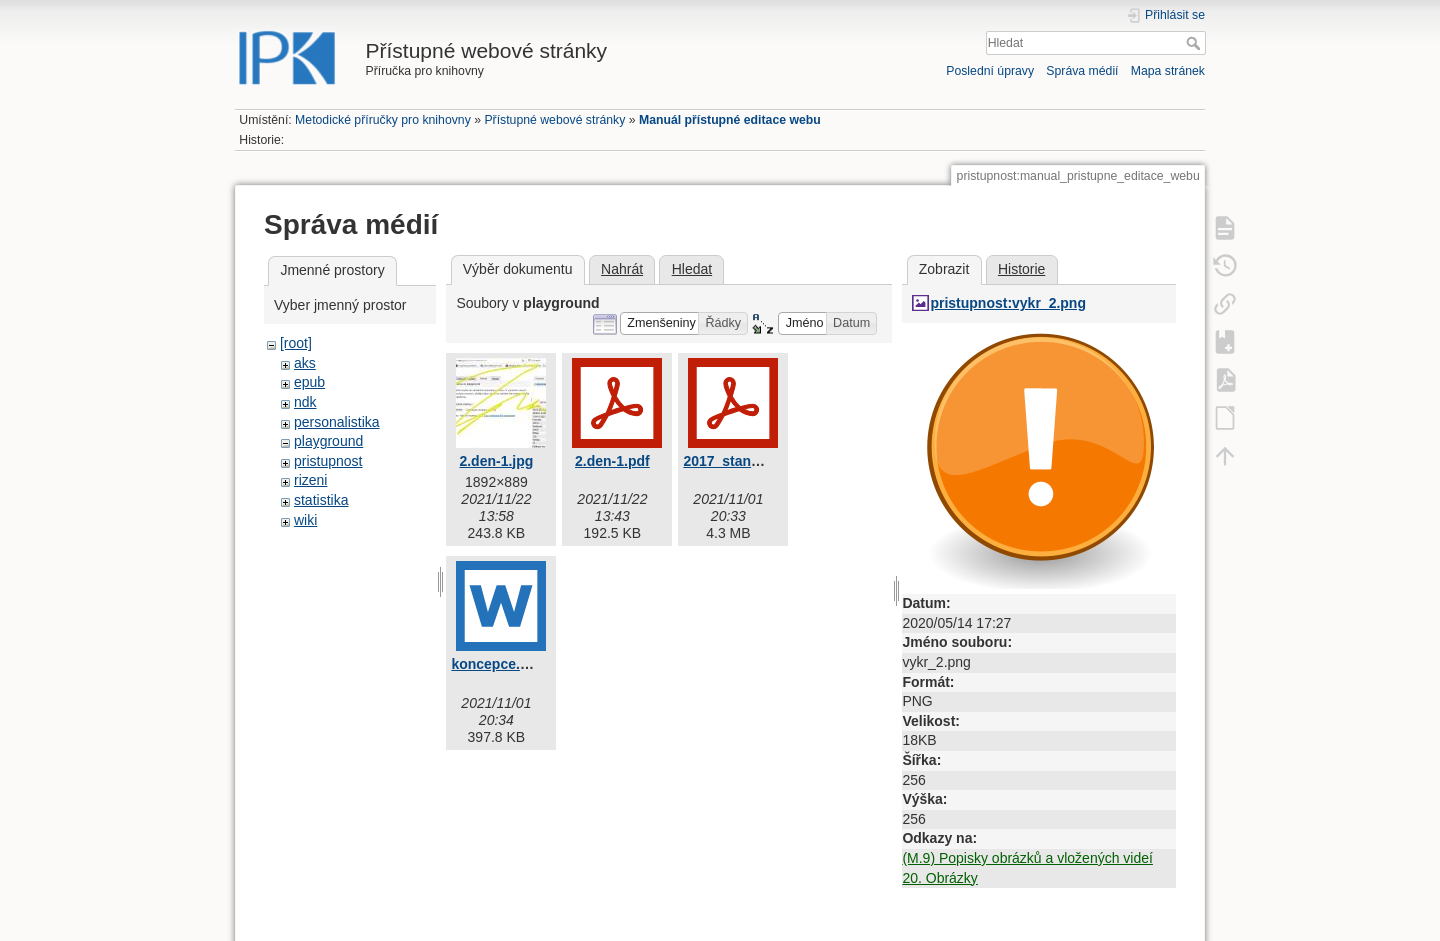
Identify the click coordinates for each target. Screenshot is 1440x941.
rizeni (310, 480)
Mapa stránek (1168, 71)
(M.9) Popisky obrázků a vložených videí (1027, 858)
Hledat (1195, 43)
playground (328, 441)
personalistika (337, 422)
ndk (305, 402)
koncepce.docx (501, 664)
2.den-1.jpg (496, 461)
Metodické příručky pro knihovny (383, 120)
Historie (1021, 269)
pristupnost (328, 461)
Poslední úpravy (990, 71)
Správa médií (1082, 71)
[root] (296, 343)
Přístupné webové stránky (554, 120)
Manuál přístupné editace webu (730, 120)
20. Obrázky (939, 878)
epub (309, 382)
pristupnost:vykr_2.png (1008, 303)
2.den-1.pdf (612, 461)
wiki (305, 520)
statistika (321, 500)
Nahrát (622, 269)
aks (305, 363)
